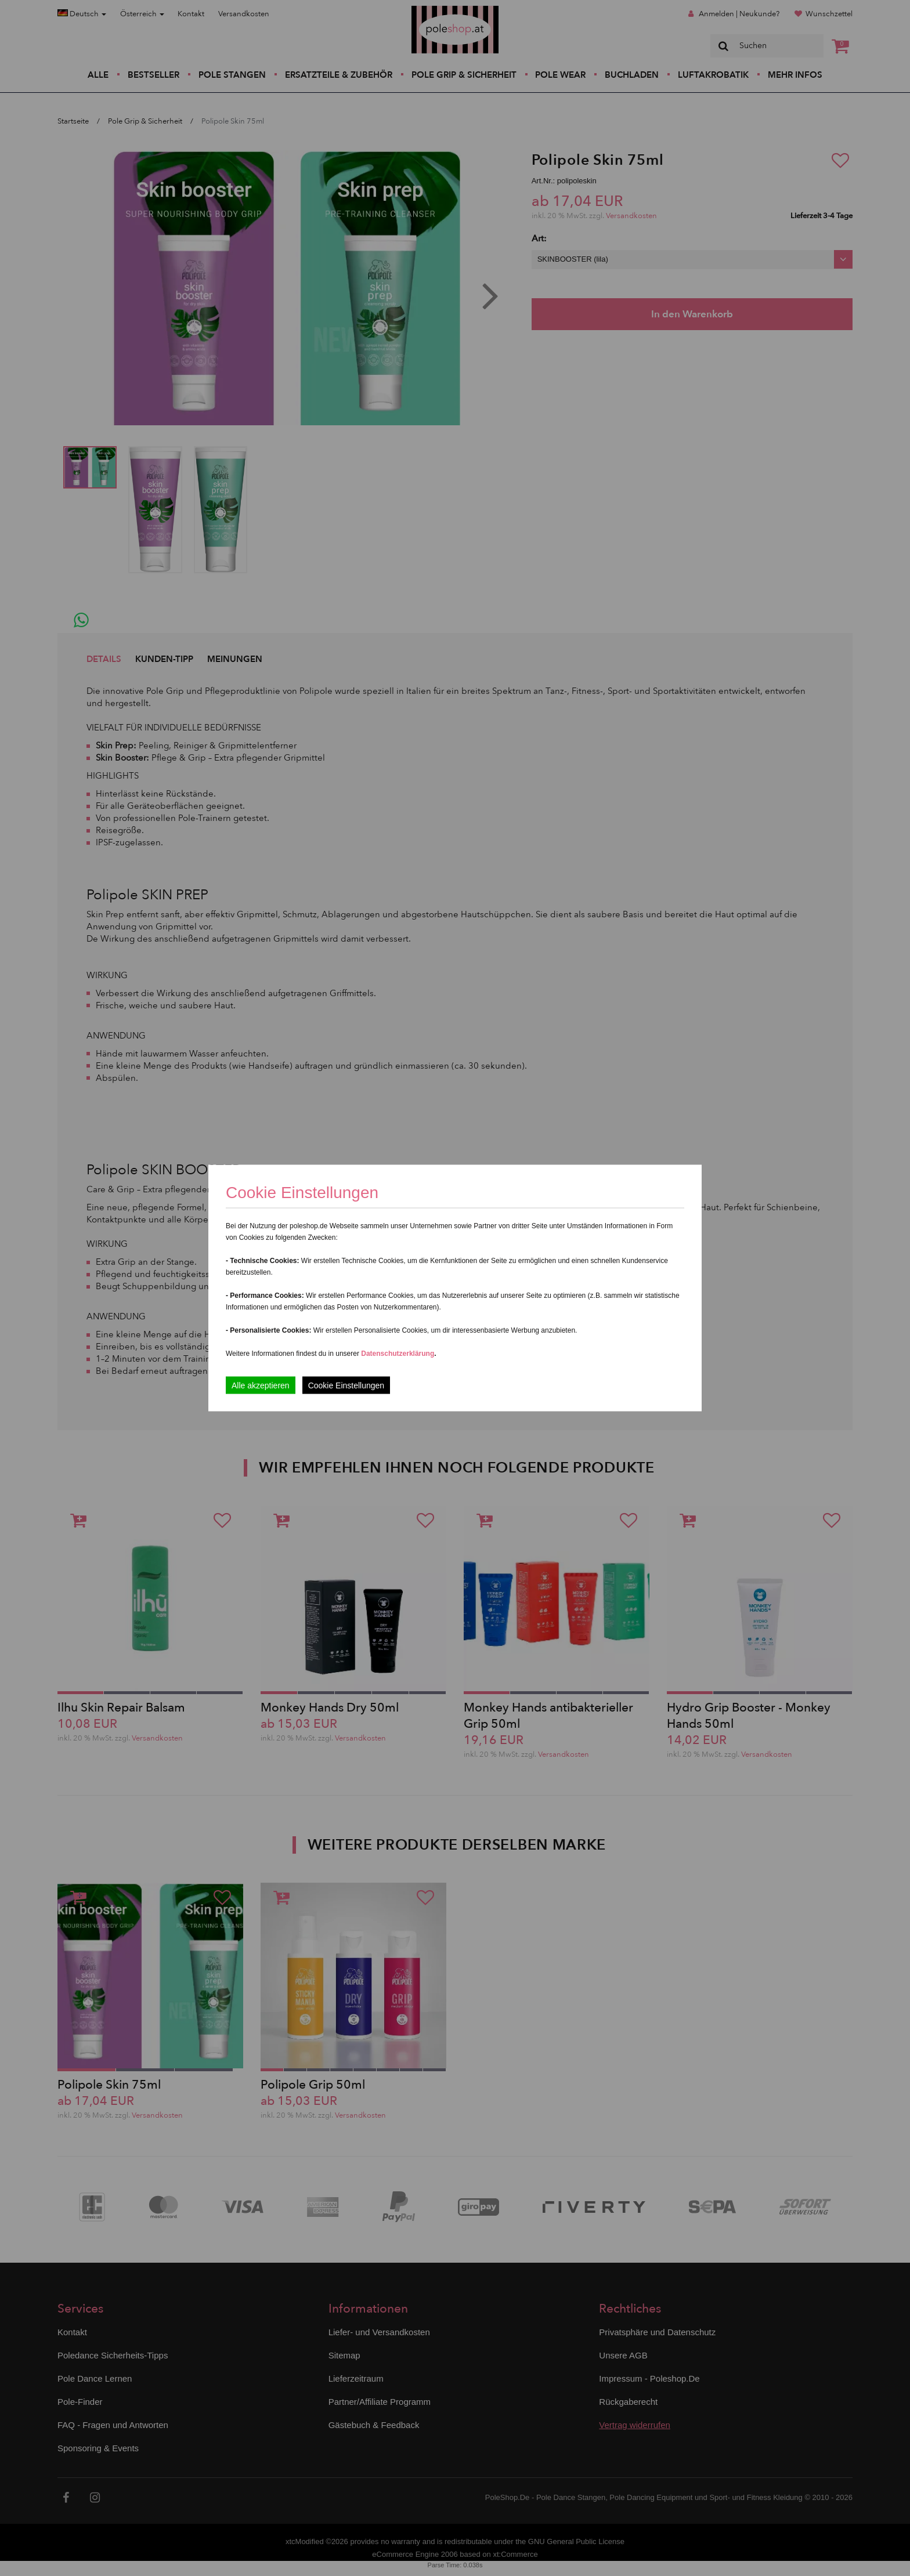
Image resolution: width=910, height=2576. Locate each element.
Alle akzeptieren (261, 1385)
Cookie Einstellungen (346, 1385)
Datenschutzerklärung (397, 1353)
